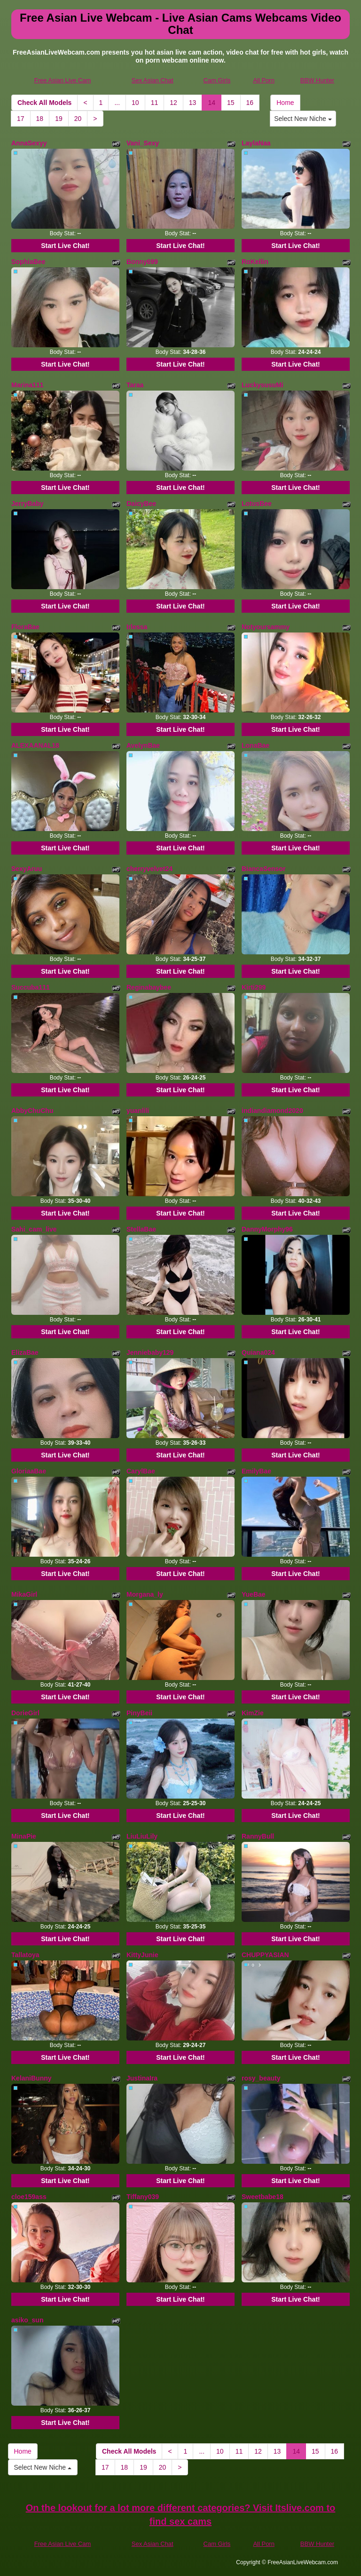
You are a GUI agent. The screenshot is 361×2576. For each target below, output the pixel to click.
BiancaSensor (263, 868)
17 (20, 118)
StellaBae (141, 1229)
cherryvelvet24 (149, 868)
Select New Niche (302, 118)
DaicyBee (141, 503)
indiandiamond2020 (272, 1110)
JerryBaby (27, 503)
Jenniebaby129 (149, 1352)
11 (154, 102)
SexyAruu (26, 868)
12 (173, 102)
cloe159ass (29, 2196)
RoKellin (255, 261)
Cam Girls (217, 80)
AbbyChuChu (32, 1110)
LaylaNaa (256, 143)
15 (231, 102)
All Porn (264, 80)
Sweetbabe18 (262, 2196)
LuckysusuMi (262, 385)
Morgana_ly (144, 1594)
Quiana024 (258, 1352)
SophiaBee (28, 261)
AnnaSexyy (29, 143)
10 (135, 102)
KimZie (253, 1713)
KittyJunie (142, 1955)
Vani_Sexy (142, 143)
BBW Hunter (317, 80)
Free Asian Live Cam (62, 80)
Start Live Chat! (65, 245)
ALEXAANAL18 (35, 745)
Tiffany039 (142, 2196)
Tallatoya (25, 1955)
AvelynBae (143, 745)
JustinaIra (141, 2078)
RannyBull (258, 1836)
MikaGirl (24, 1594)
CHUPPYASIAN (265, 1955)
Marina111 (27, 385)
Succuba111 (30, 987)
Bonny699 (142, 261)
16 (250, 102)
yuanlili (137, 1110)
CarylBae (140, 1471)
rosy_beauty (261, 2078)
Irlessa (136, 627)
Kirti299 (254, 987)
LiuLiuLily (141, 1836)
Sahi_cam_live (34, 1229)
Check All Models (44, 102)
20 (78, 118)
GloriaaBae (28, 1471)
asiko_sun (27, 2320)
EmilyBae (256, 1471)
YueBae (254, 1594)
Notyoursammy (266, 627)
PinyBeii (139, 1713)
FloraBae (25, 627)
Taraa (134, 385)
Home (285, 102)
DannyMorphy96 (267, 1229)
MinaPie (23, 1836)
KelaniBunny (31, 2078)
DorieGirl (25, 1713)
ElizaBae (25, 1352)
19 (59, 118)
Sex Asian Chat (152, 80)
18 (40, 118)
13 (192, 102)
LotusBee (257, 503)
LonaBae (255, 745)
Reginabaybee (148, 987)
